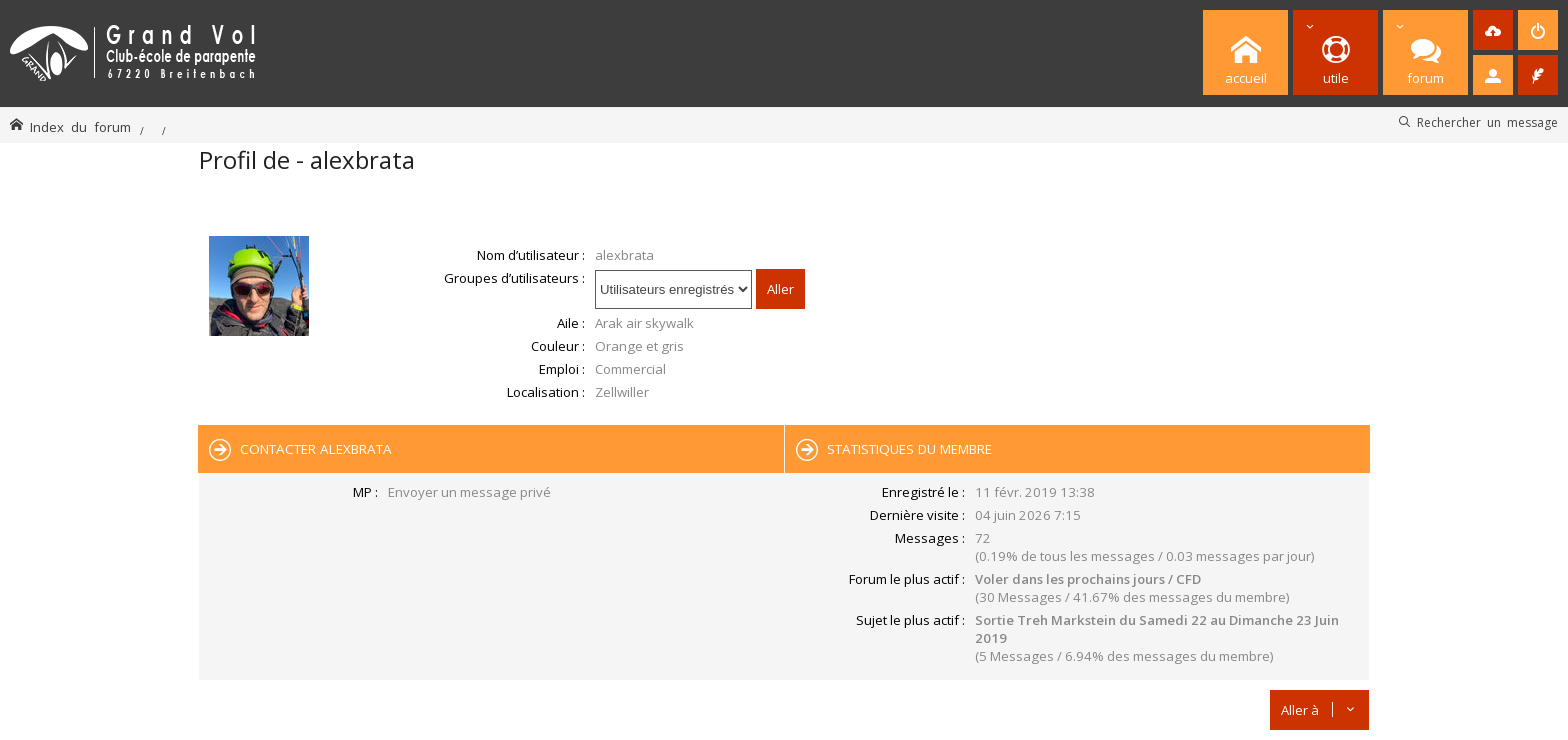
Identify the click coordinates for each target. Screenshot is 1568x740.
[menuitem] (1493, 30)
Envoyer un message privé (469, 492)
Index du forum (80, 126)
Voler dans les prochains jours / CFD (1088, 579)
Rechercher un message (1487, 122)
